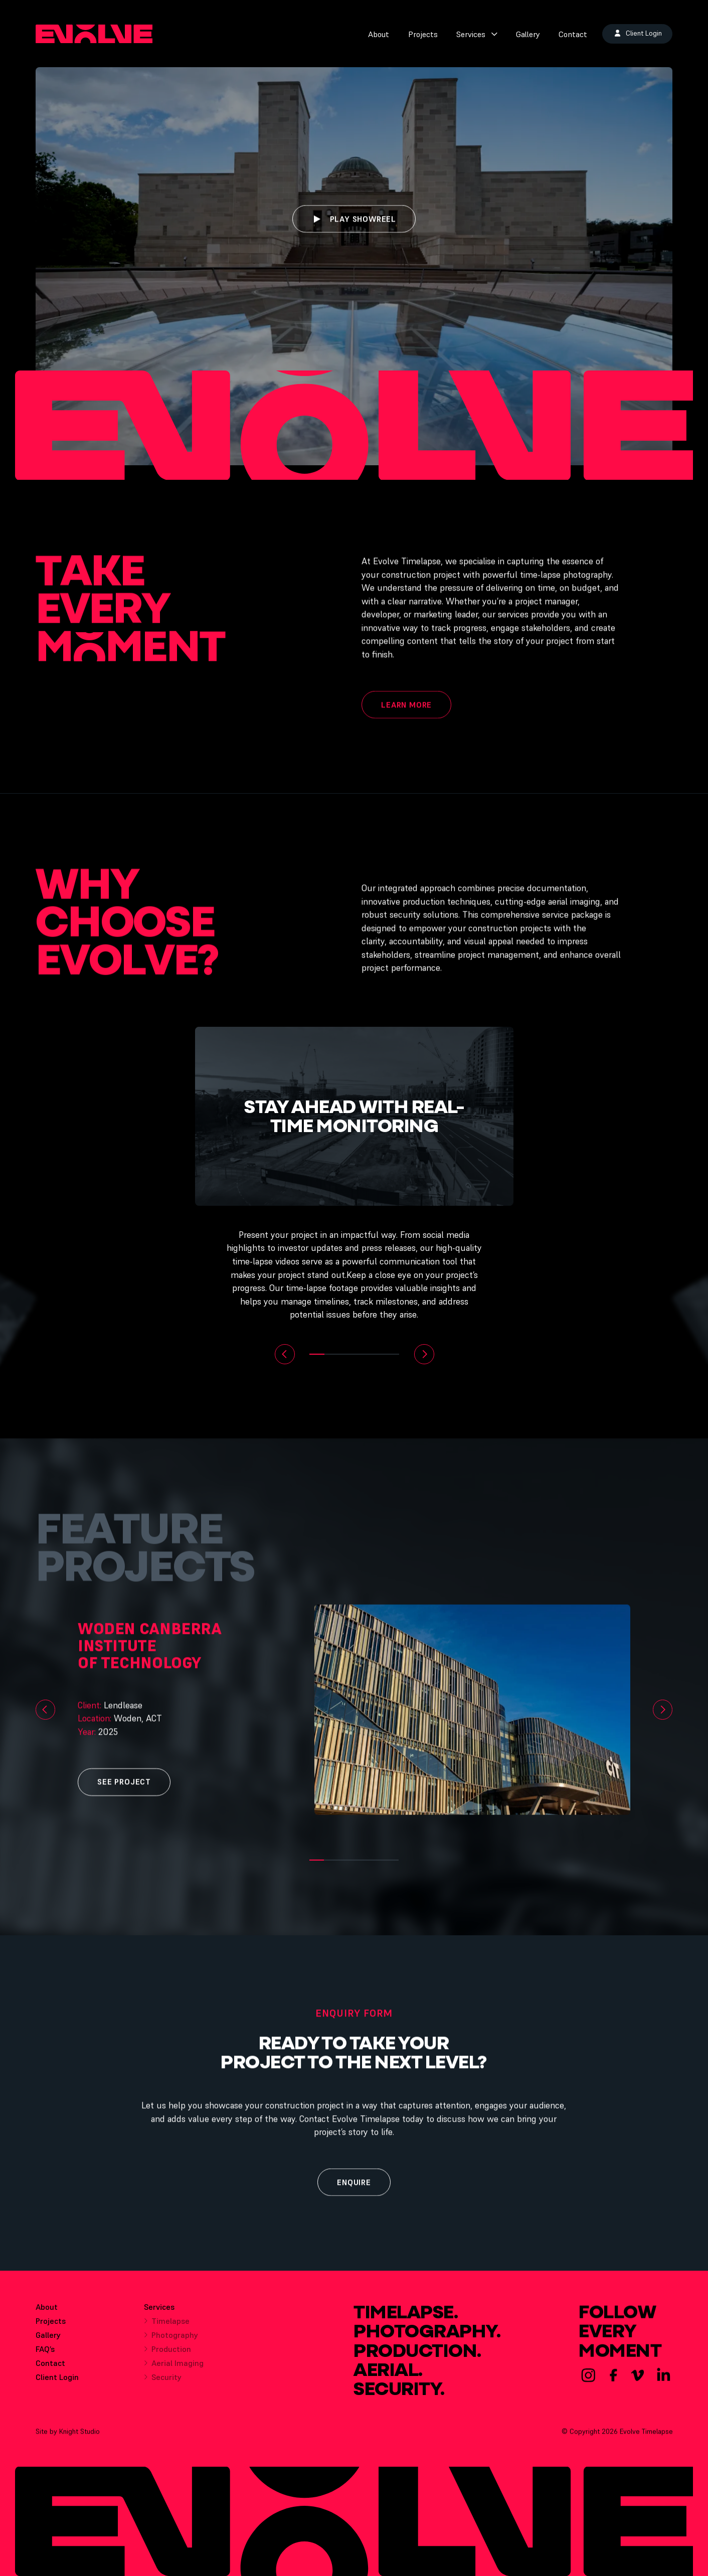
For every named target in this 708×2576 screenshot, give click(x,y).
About (378, 34)
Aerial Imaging (174, 2371)
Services (476, 34)
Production (167, 2357)
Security (163, 2385)
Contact (573, 34)
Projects (423, 34)
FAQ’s (45, 2354)
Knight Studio (79, 2436)
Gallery (528, 34)
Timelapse (167, 2329)
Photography (171, 2343)
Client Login (57, 2382)
